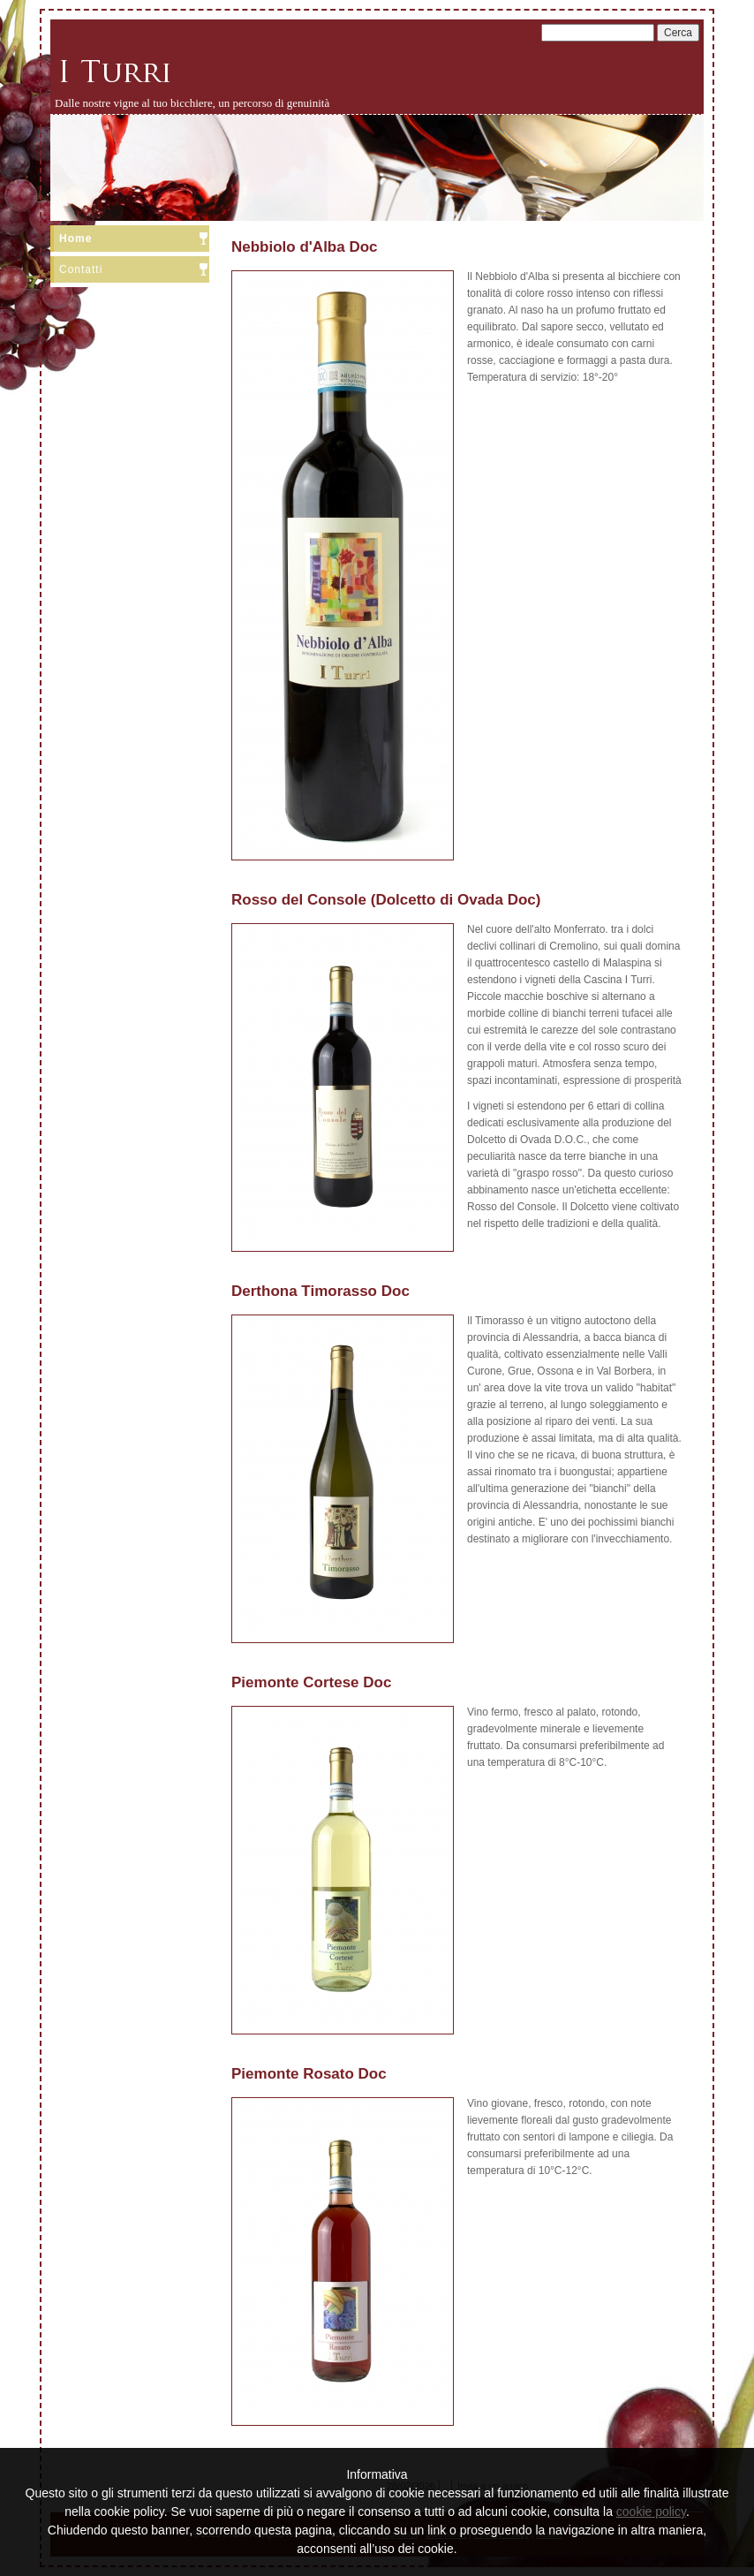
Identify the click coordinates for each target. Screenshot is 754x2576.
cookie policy (651, 2511)
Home (75, 238)
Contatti (80, 269)
